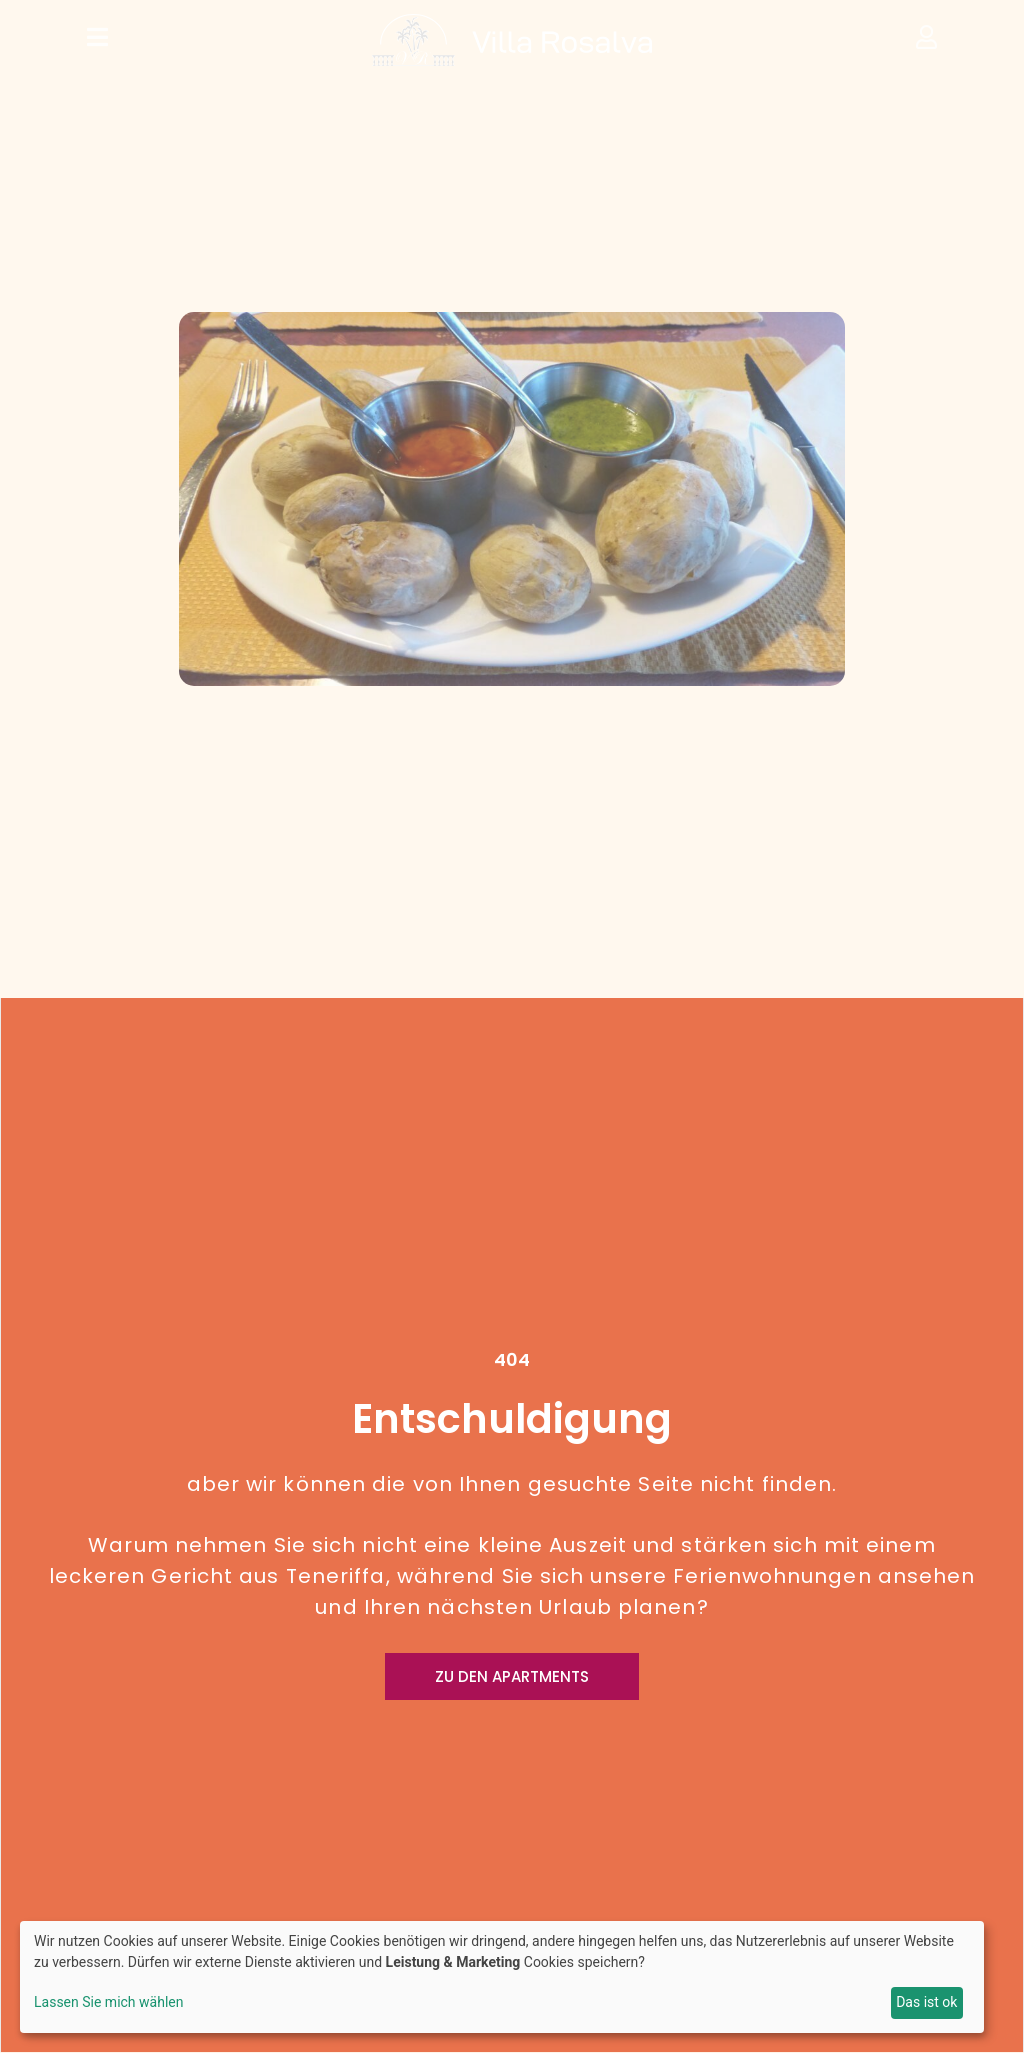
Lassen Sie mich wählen (108, 2002)
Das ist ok (926, 2002)
